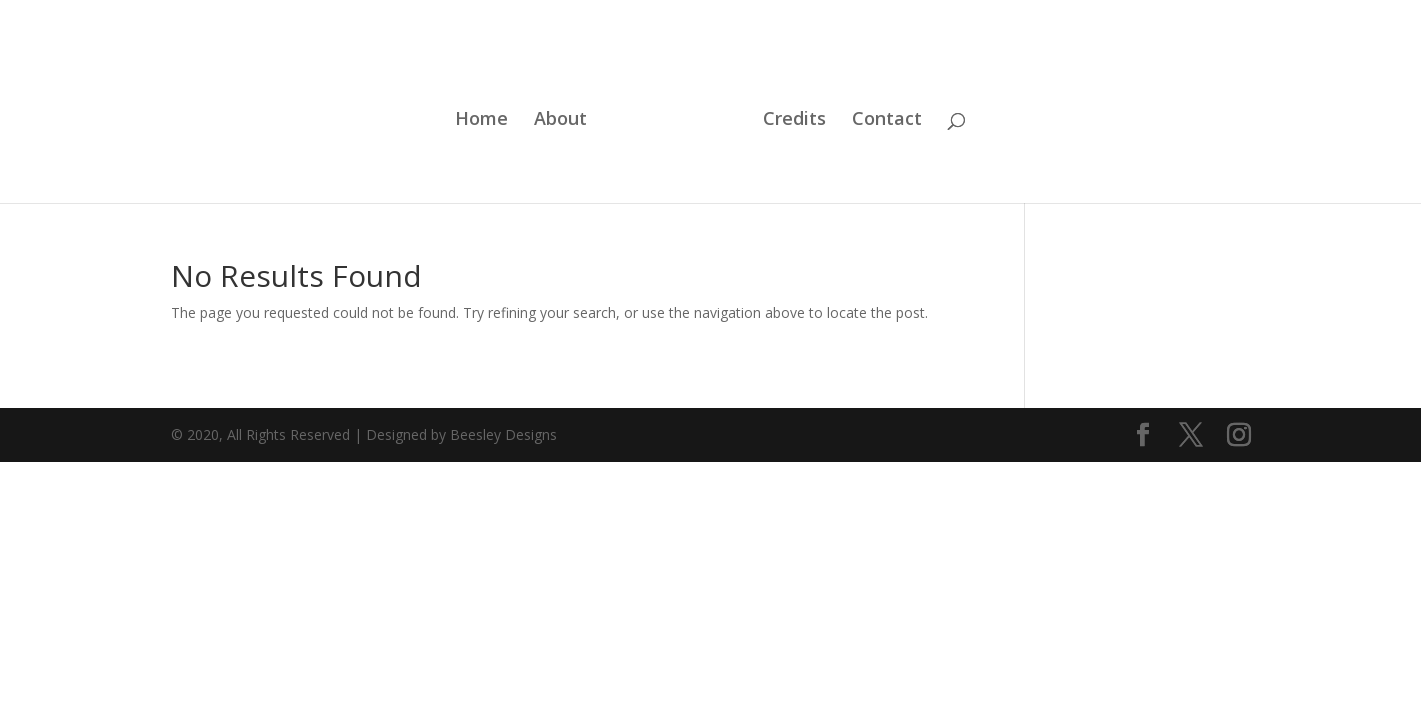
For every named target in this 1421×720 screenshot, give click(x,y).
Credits (794, 120)
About (560, 120)
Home (481, 120)
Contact (887, 120)
